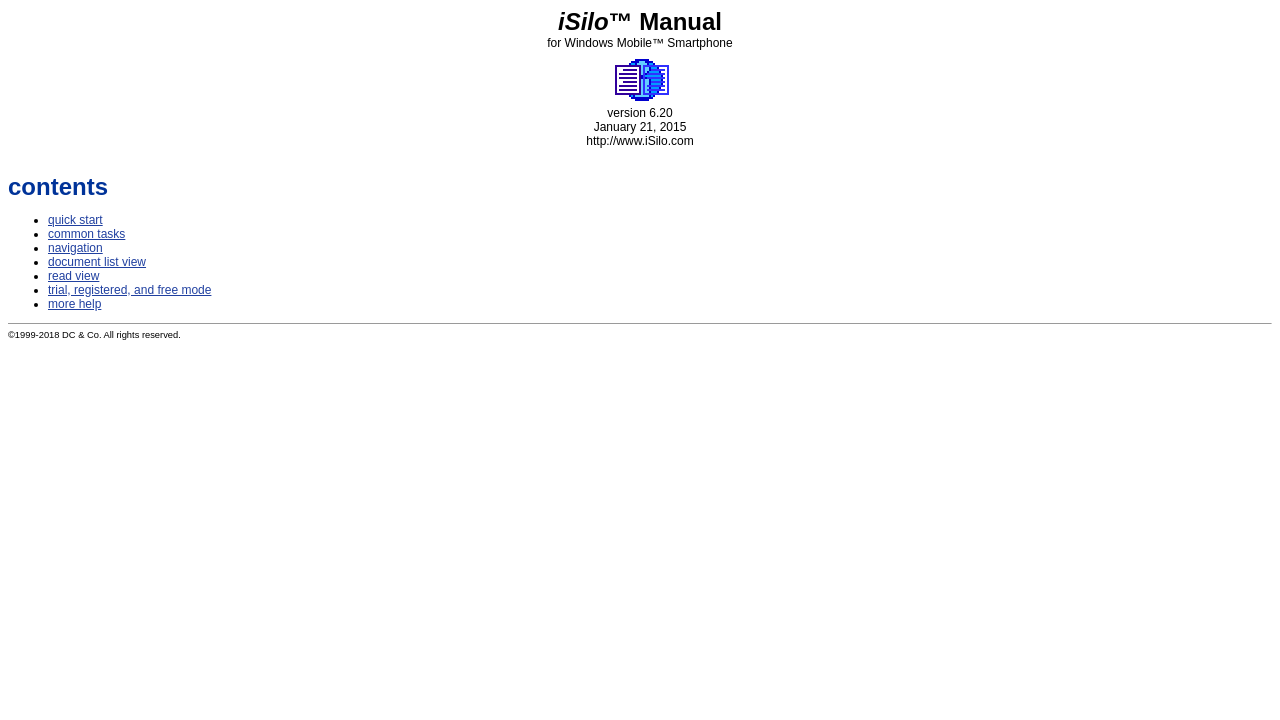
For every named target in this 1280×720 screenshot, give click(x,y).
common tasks (86, 234)
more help (74, 304)
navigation (75, 248)
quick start (75, 220)
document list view (97, 262)
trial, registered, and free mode (129, 290)
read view (73, 276)
